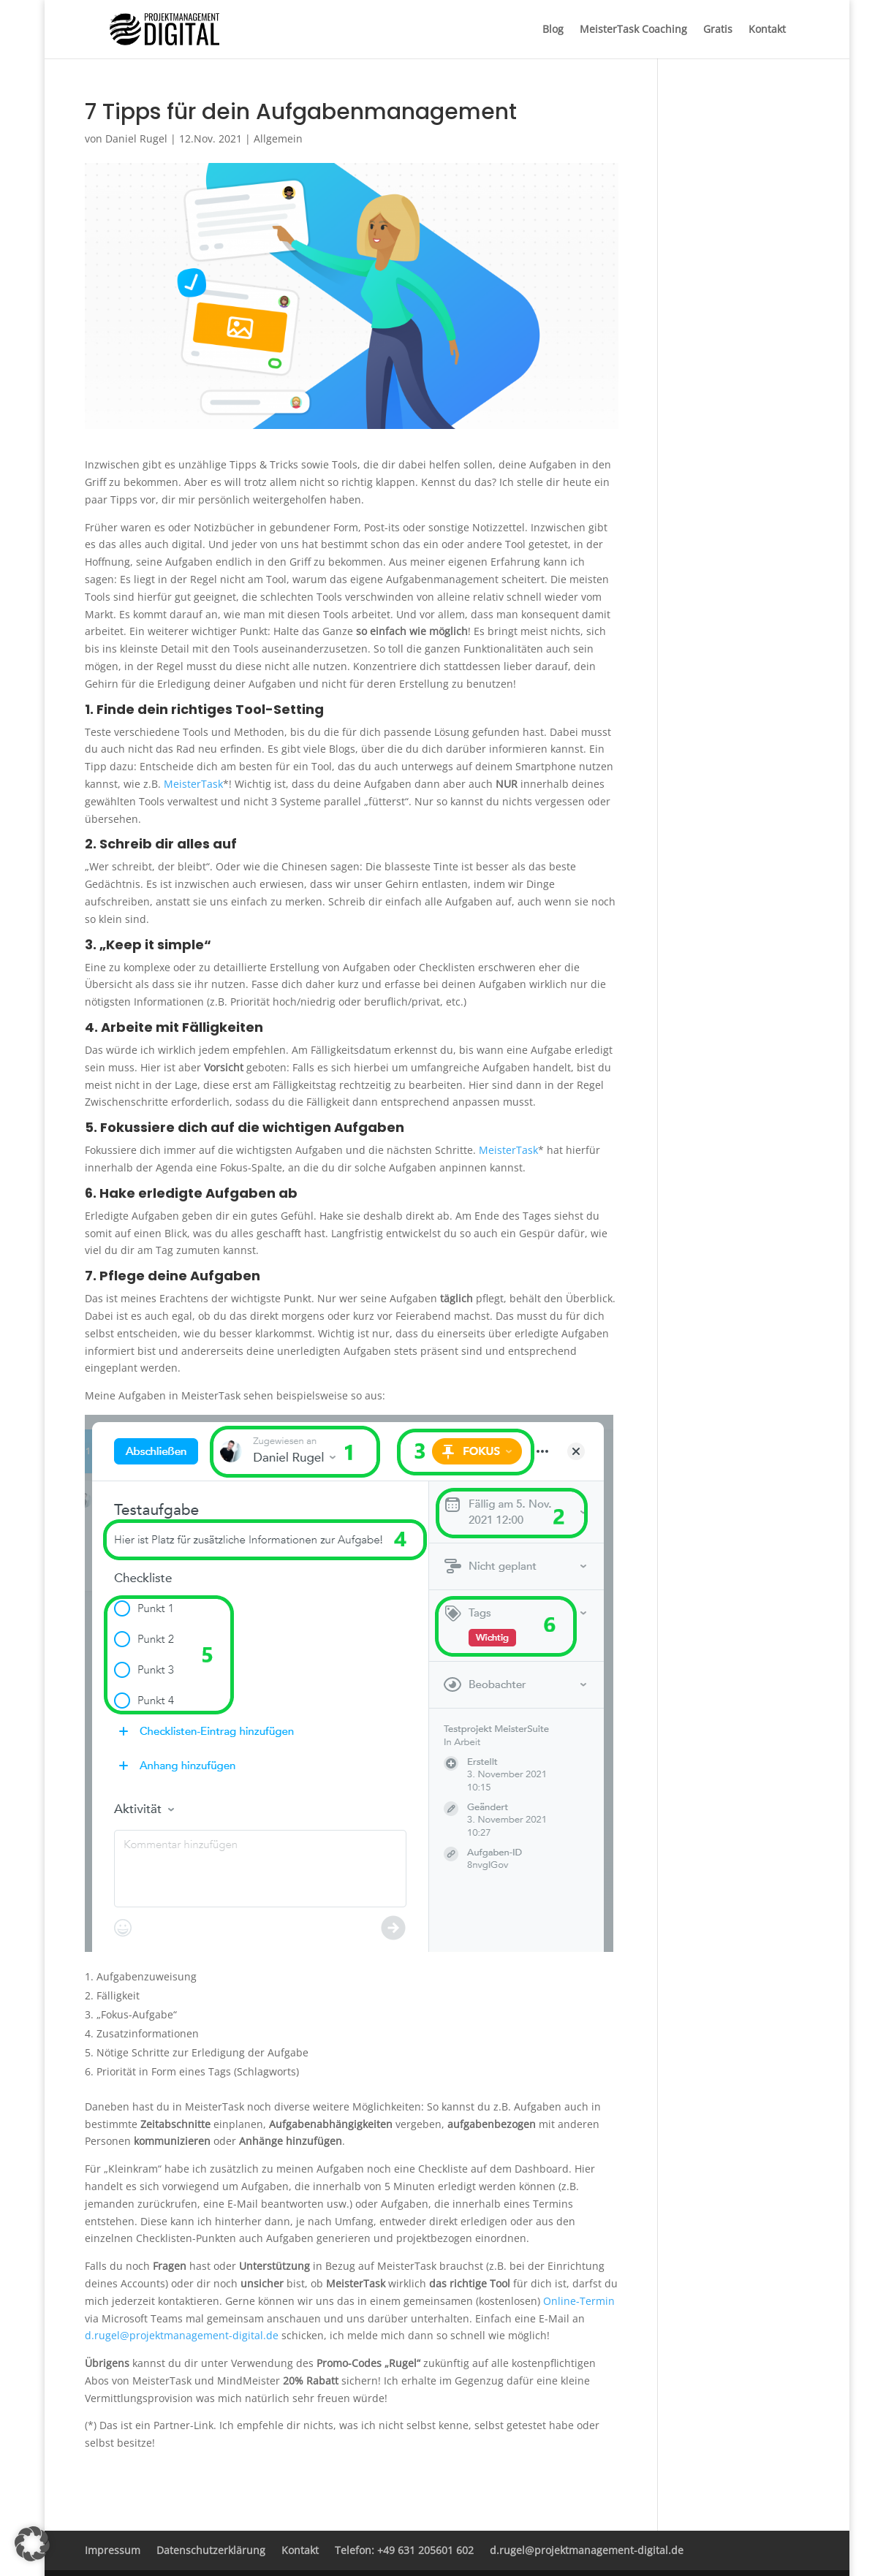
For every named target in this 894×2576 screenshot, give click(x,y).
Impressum (112, 2550)
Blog (553, 30)
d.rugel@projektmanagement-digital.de (182, 2335)
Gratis (717, 30)
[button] (32, 2544)
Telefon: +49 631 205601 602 (404, 2550)
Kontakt (767, 30)
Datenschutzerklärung (210, 2550)
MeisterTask (193, 784)
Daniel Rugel (136, 138)
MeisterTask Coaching (633, 30)
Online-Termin (579, 2301)
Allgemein (278, 138)
